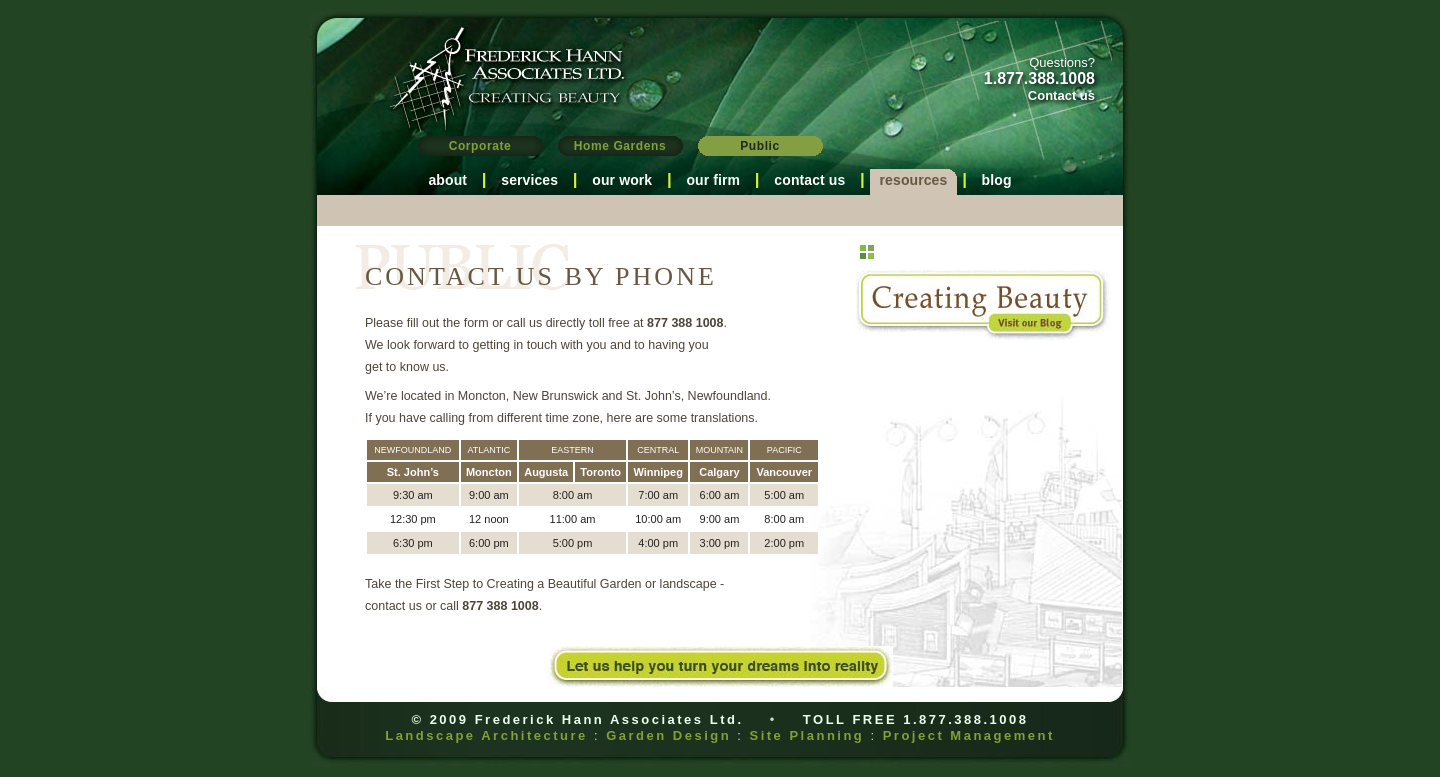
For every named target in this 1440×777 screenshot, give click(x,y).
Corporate (480, 146)
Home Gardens (620, 146)
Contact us (1061, 95)
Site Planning (806, 735)
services (529, 180)
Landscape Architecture (486, 735)
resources (914, 180)
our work (622, 180)
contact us (809, 180)
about (447, 180)
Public (760, 146)
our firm (713, 180)
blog (997, 180)
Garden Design (668, 735)
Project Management (969, 735)
